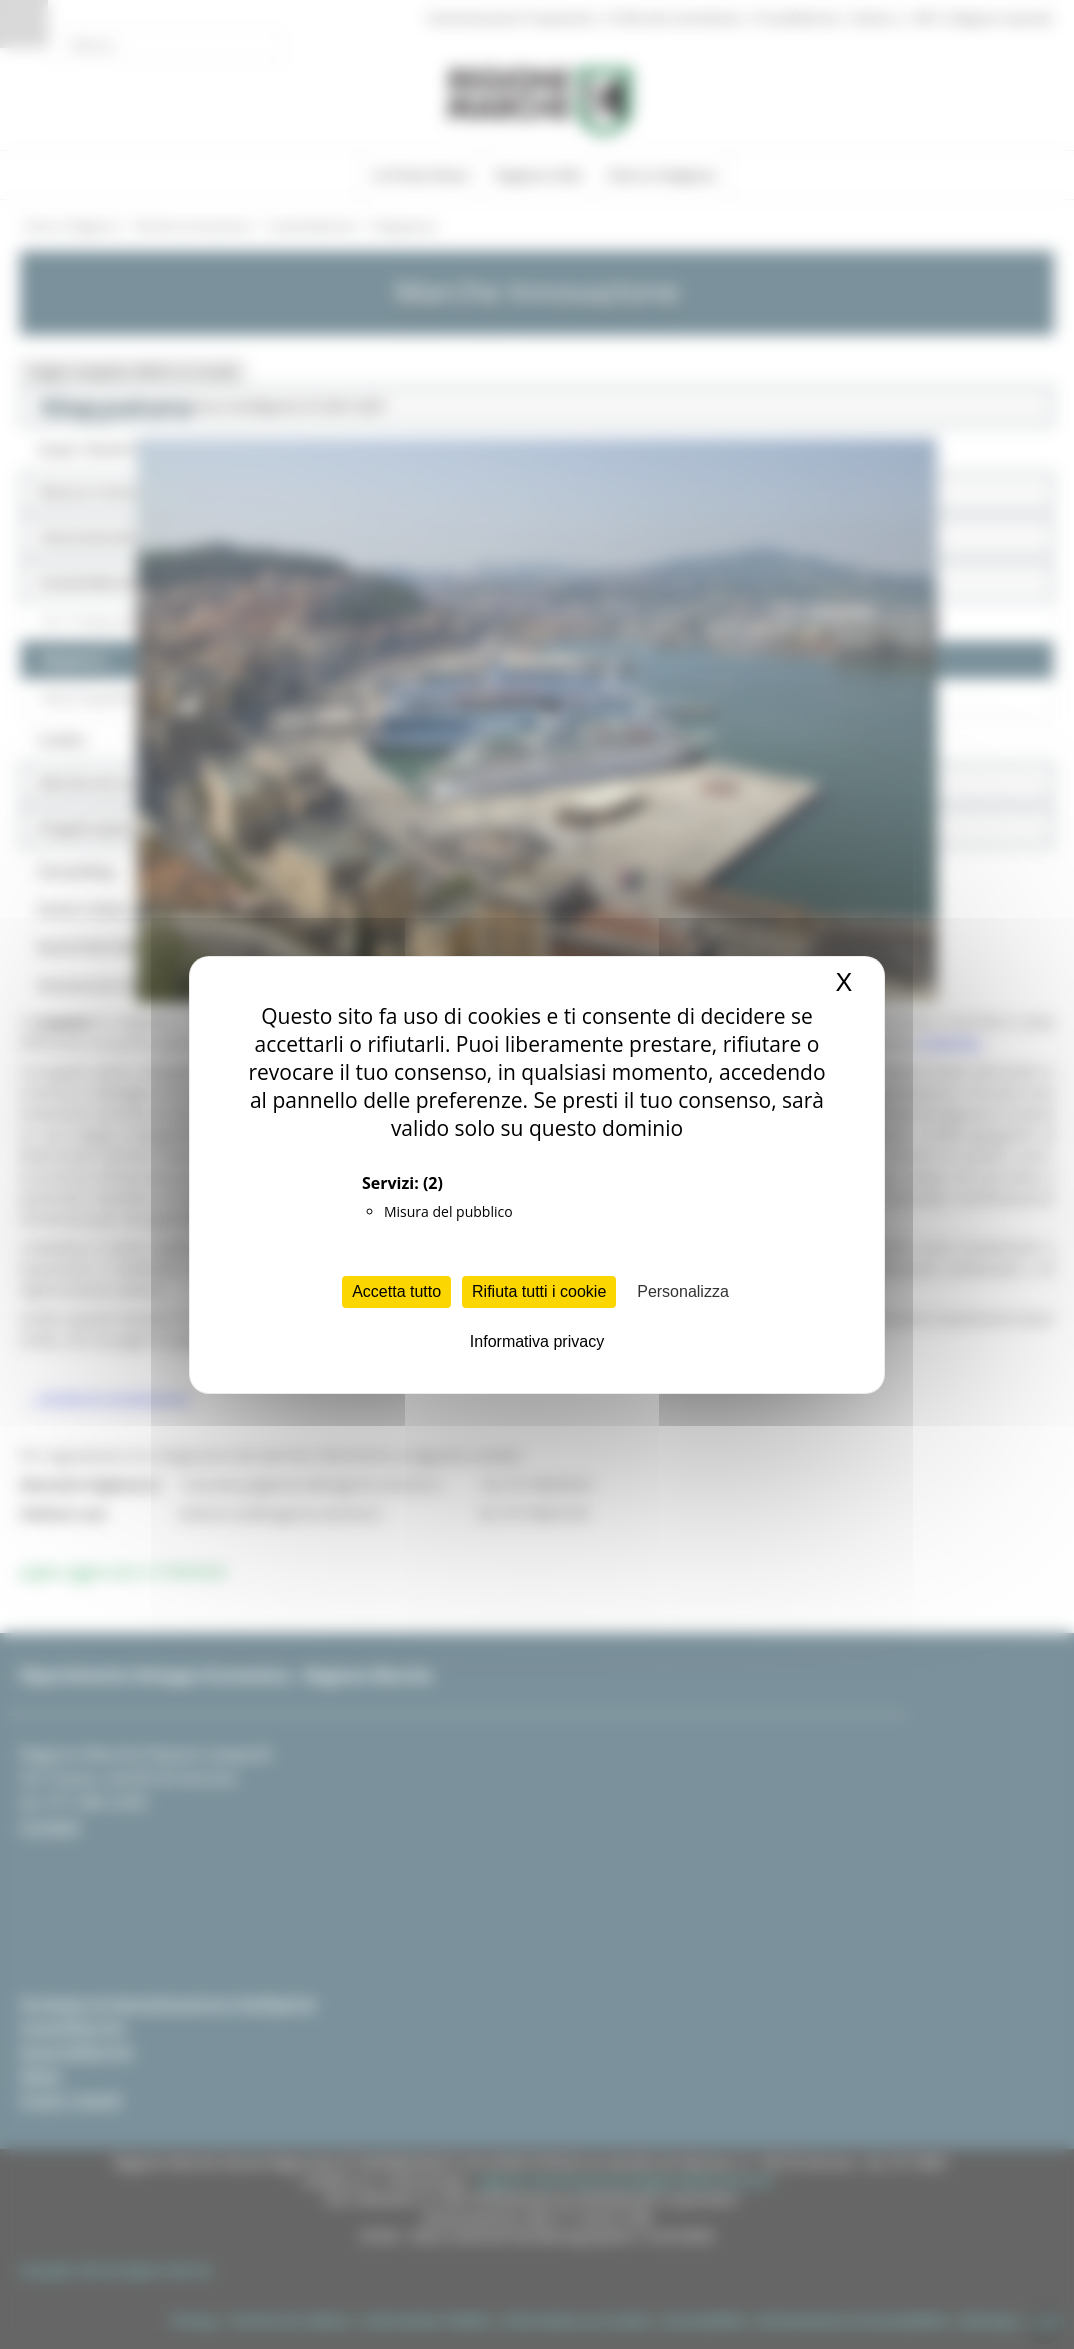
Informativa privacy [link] (537, 1341)
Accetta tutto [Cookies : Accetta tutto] (396, 1291)
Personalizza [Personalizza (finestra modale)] (683, 1291)
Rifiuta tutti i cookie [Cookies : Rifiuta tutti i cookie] (539, 1291)
